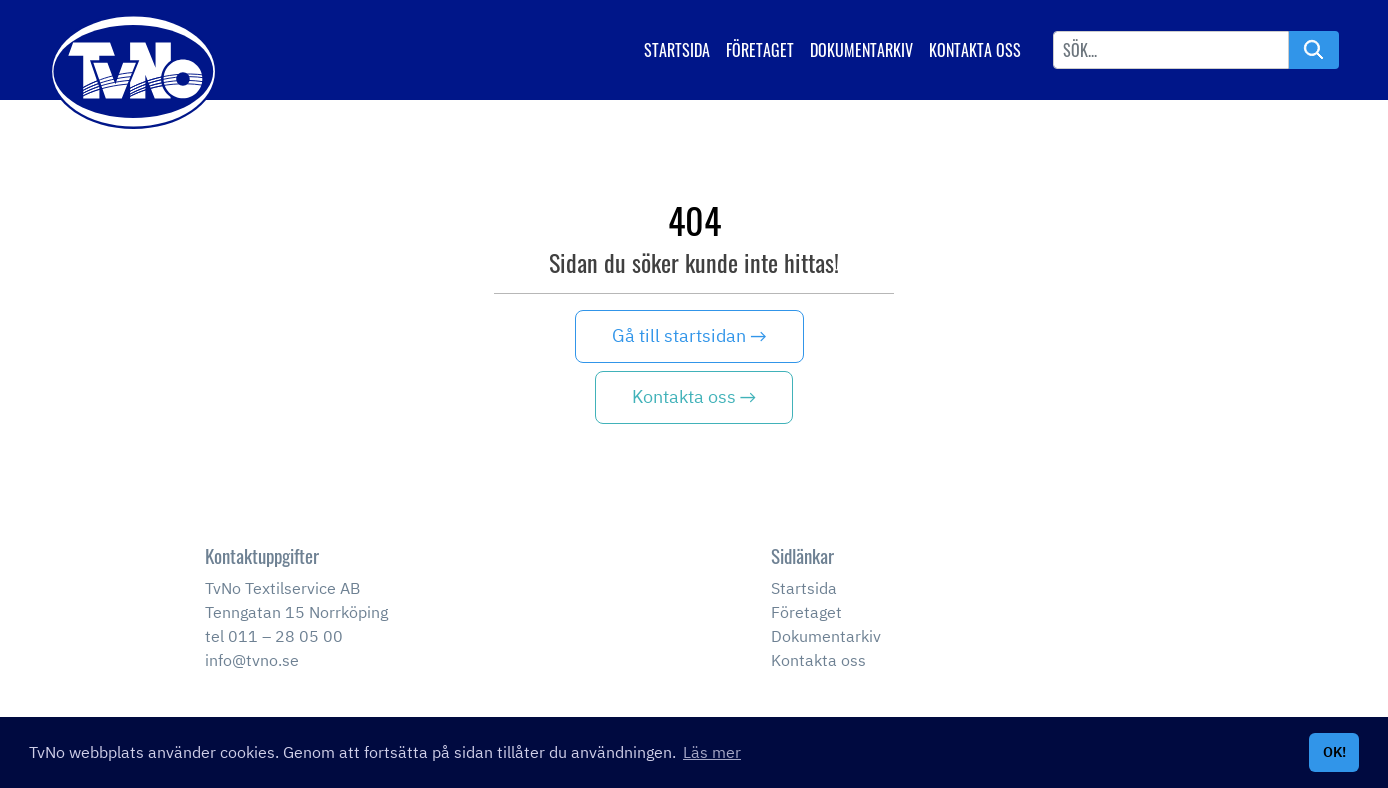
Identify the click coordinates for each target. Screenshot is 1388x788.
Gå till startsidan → (689, 335)
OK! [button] (1334, 751)
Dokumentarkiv (861, 50)
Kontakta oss (975, 50)
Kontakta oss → (694, 396)
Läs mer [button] (712, 752)
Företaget (760, 50)
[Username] (1171, 50)
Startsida (677, 50)
